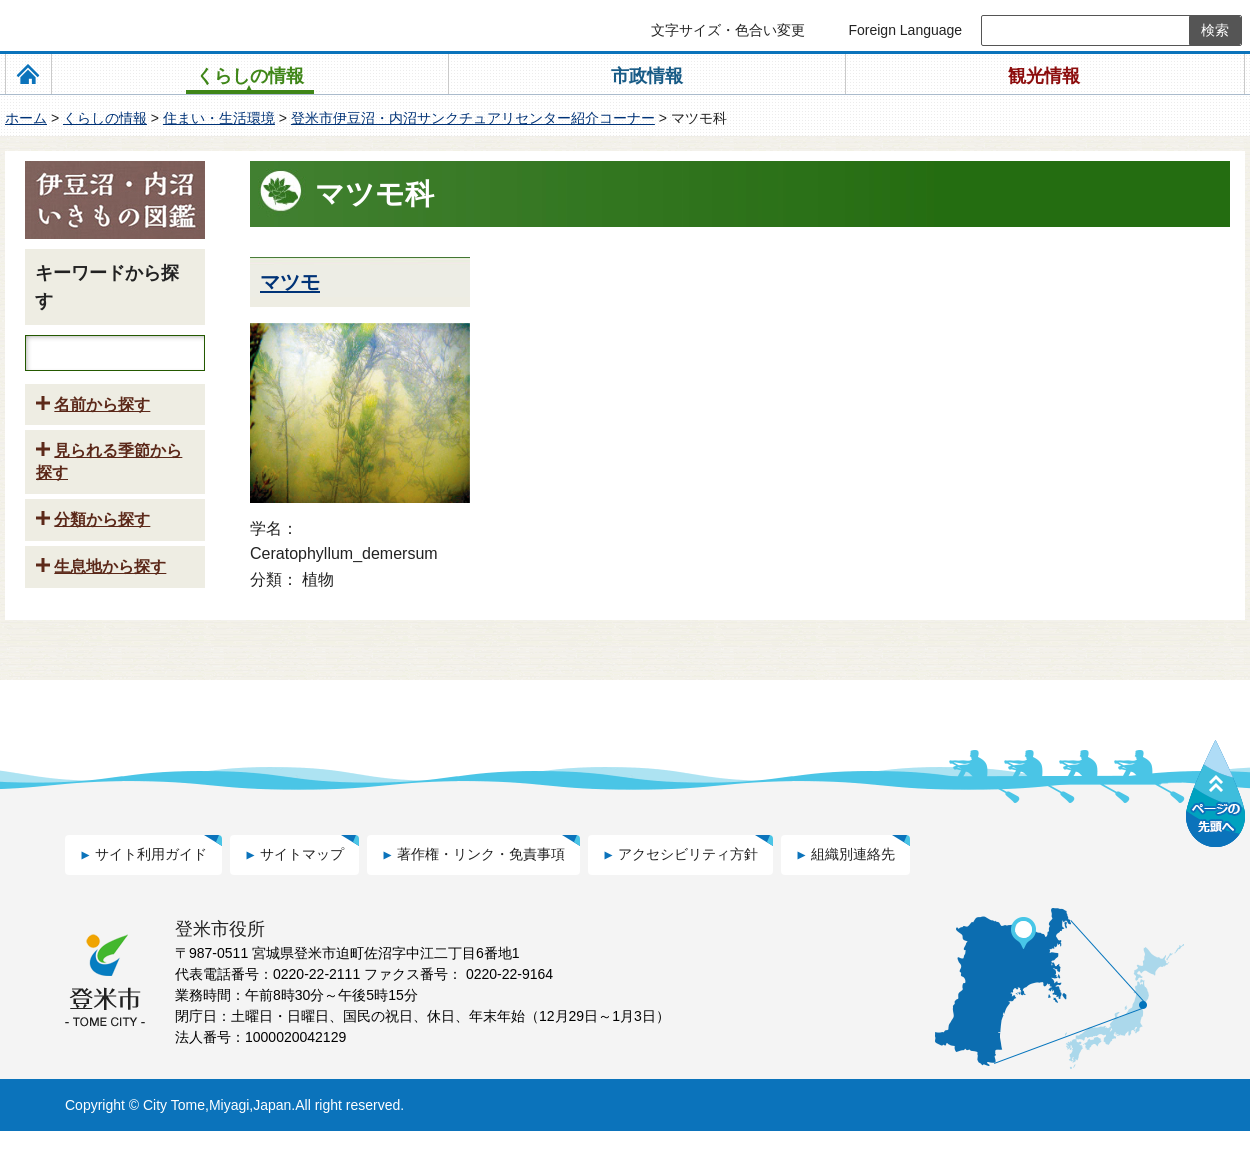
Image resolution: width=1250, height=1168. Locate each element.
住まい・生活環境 (219, 118)
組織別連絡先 (853, 891)
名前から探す (102, 443)
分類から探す (102, 558)
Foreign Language (905, 30)
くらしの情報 (105, 118)
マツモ (290, 282)
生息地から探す (110, 605)
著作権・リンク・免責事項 (481, 891)
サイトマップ (302, 891)
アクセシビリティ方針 (688, 891)
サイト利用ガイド (151, 891)
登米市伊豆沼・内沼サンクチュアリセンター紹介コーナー (473, 118)
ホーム (26, 118)
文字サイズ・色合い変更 (728, 30)
